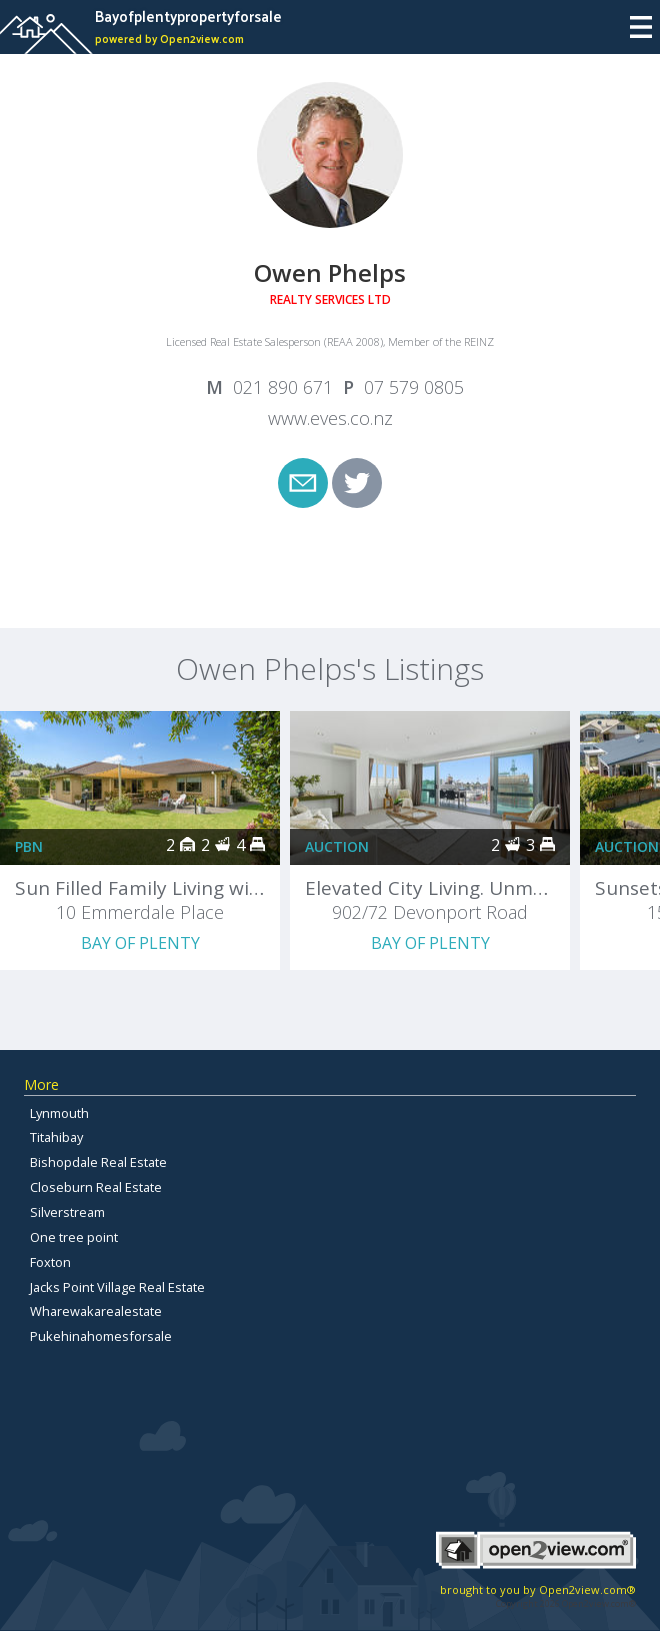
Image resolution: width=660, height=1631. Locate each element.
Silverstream (67, 1212)
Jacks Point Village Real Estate (117, 1287)
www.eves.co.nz (330, 418)
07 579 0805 (414, 387)
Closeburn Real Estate (96, 1187)
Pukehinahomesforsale (101, 1336)
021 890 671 (283, 387)
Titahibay (56, 1137)
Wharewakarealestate (96, 1311)
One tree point (74, 1237)
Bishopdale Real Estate (98, 1162)
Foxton (50, 1262)
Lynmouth (59, 1113)
